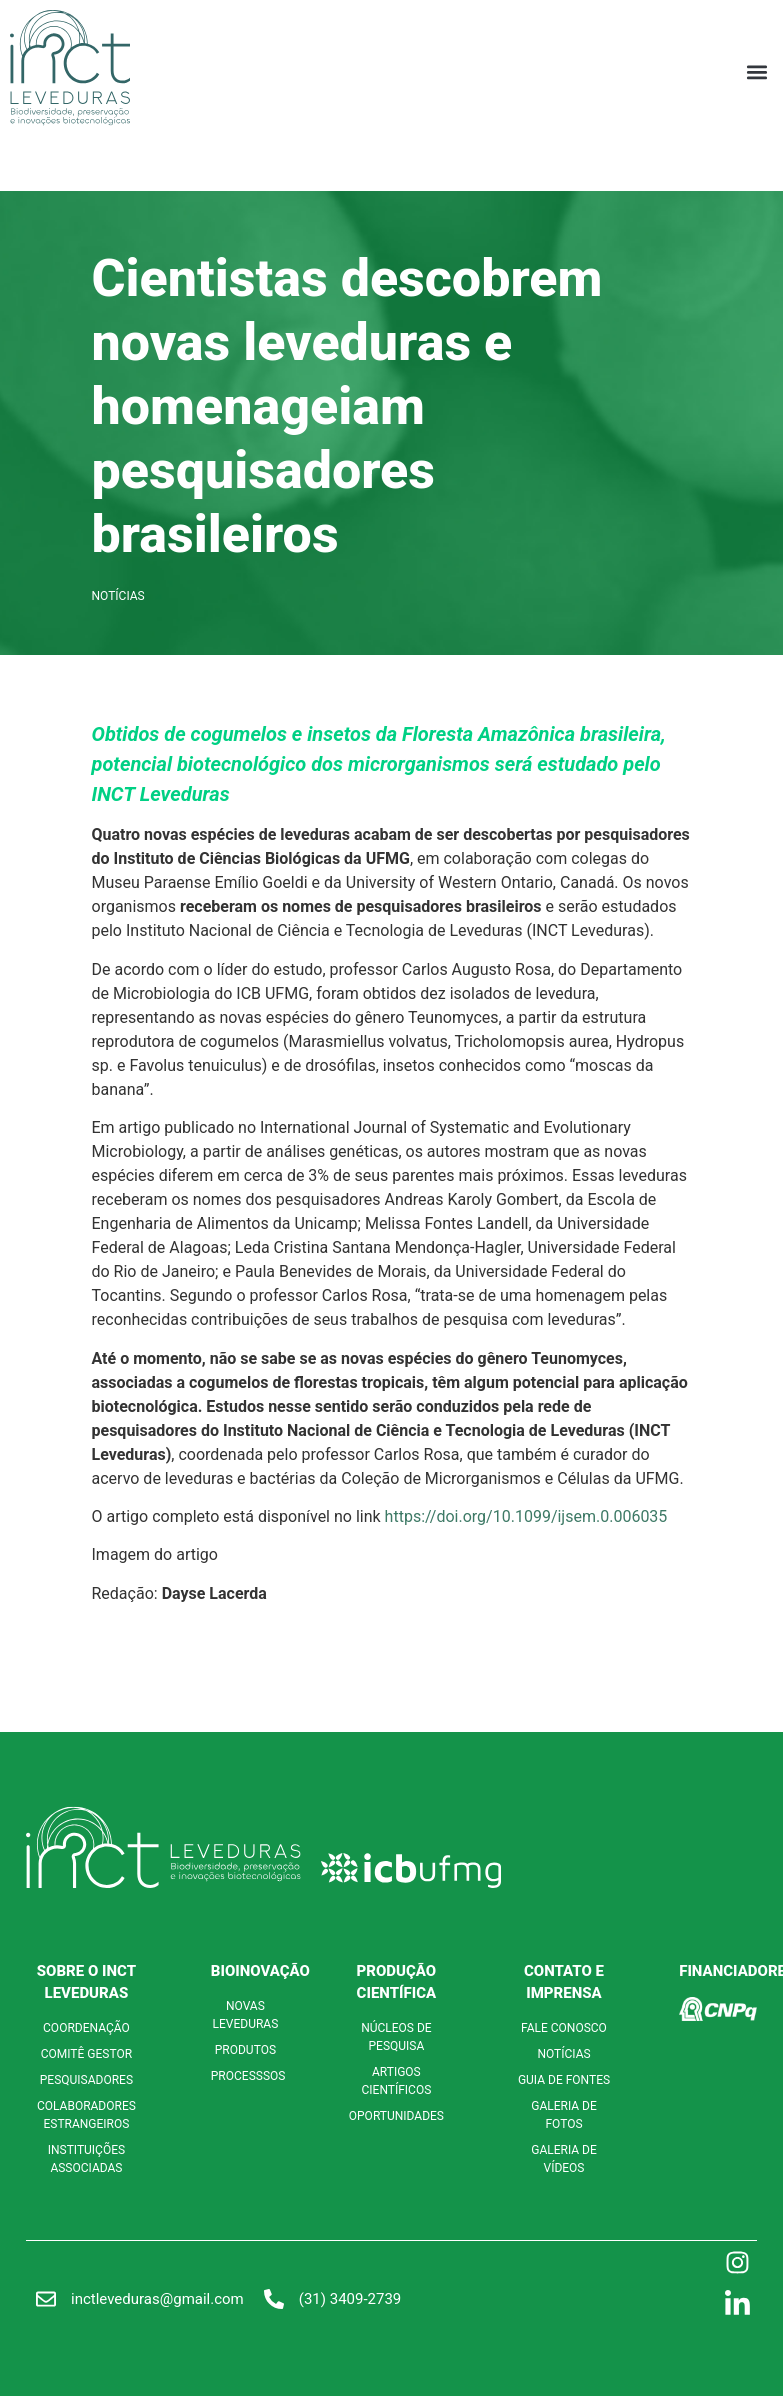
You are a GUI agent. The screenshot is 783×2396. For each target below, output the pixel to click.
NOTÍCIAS (563, 2054)
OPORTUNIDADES (396, 2116)
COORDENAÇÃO (86, 2028)
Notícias (118, 596)
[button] (756, 71)
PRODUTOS (245, 2050)
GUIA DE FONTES (564, 2080)
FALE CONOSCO (564, 2028)
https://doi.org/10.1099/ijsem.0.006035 (526, 1516)
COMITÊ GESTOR (86, 2054)
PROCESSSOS (248, 2076)
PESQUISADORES (86, 2080)
